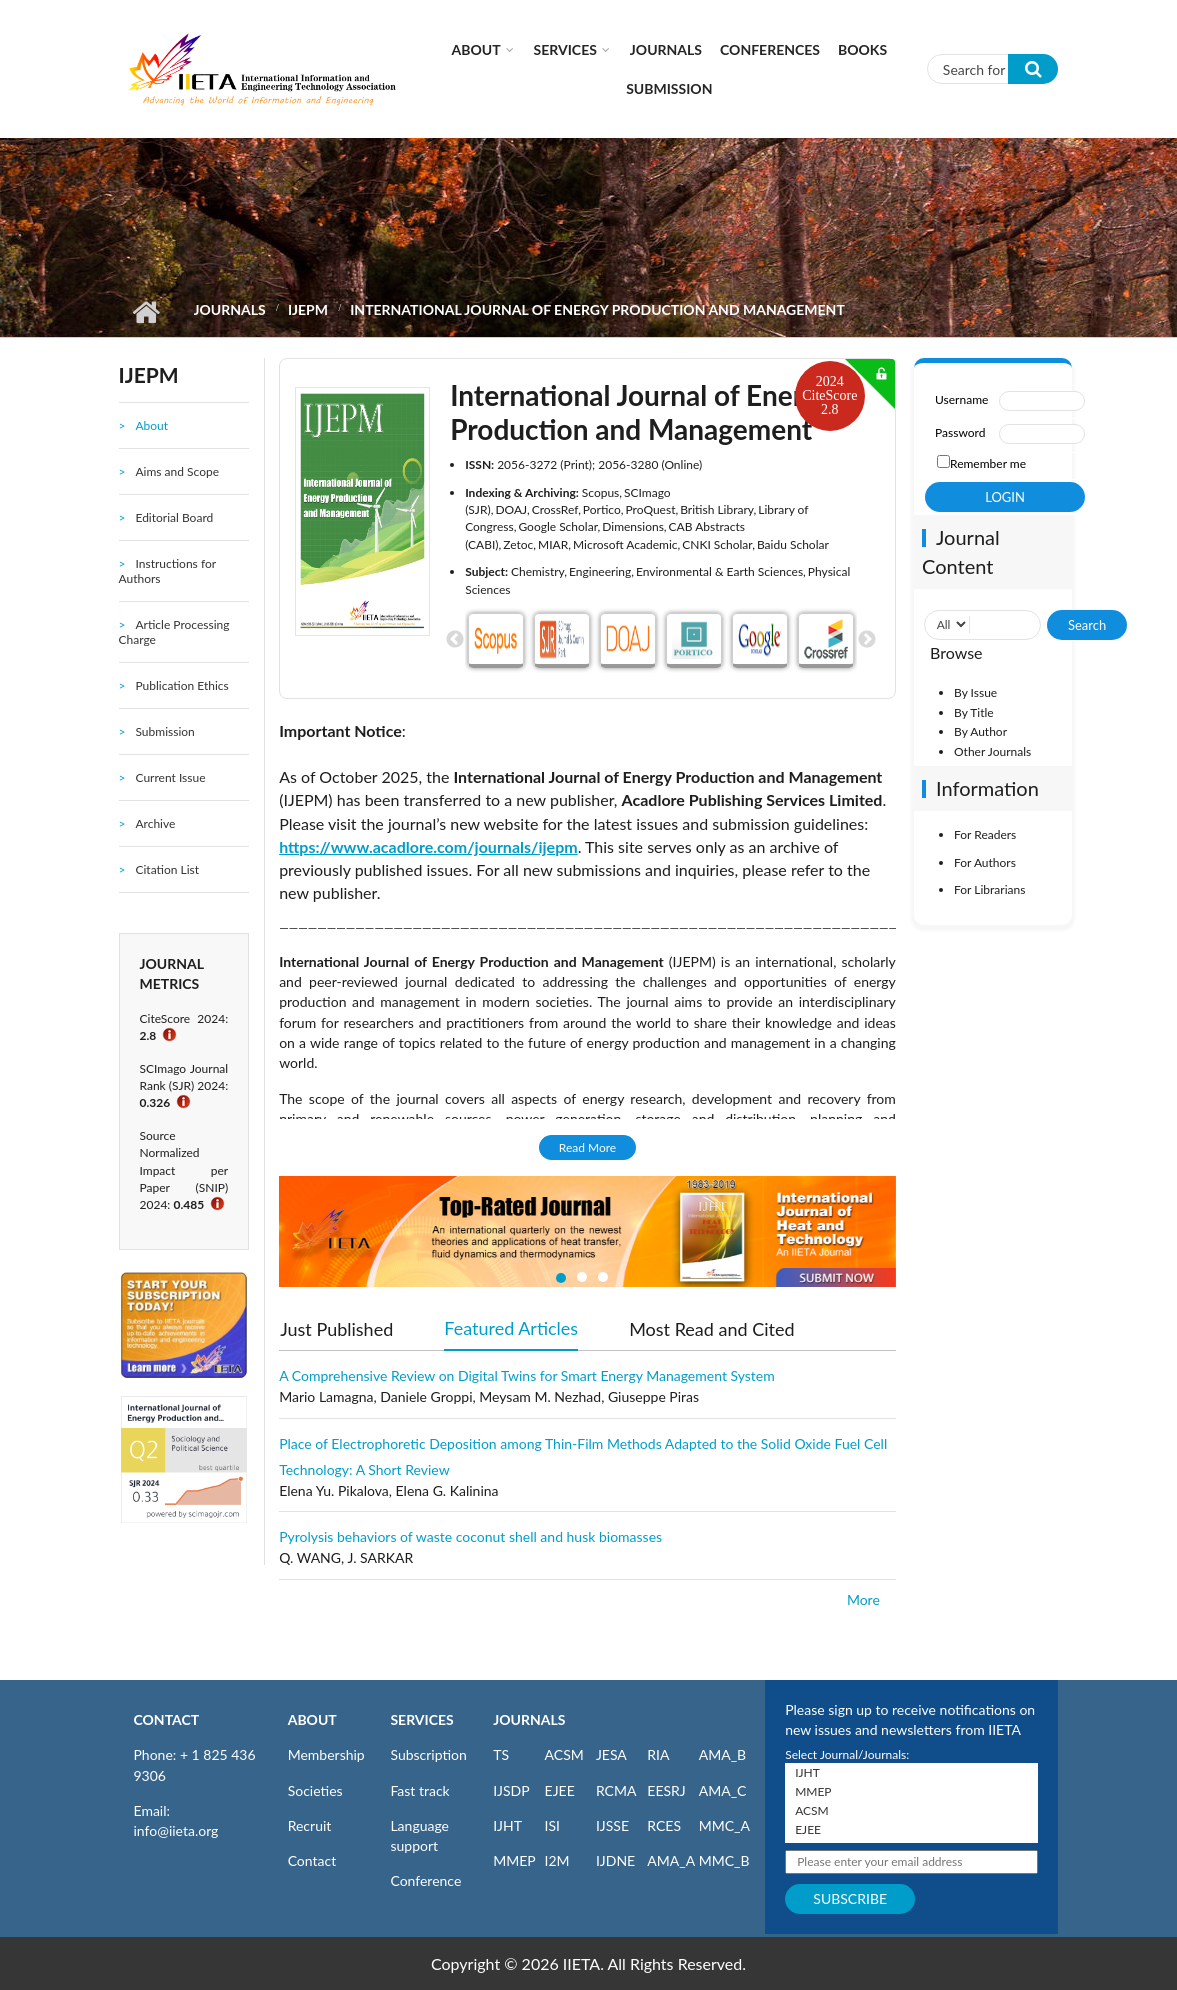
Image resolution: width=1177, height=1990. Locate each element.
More (863, 1599)
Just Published (336, 1329)
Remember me (988, 463)
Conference (425, 1880)
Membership (326, 1754)
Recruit (310, 1825)
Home (146, 312)
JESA (611, 1754)
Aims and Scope (177, 471)
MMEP (514, 1860)
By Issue (975, 692)
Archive (155, 823)
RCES (664, 1825)
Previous (455, 640)
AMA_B (722, 1754)
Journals (666, 49)
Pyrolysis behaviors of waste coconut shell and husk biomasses (470, 1536)
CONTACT (167, 1719)
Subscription (428, 1754)
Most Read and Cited (711, 1329)
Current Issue (170, 777)
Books (862, 49)
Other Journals (992, 751)
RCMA (616, 1790)
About (476, 49)
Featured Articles (511, 1327)
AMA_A (671, 1860)
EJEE (560, 1790)
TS (501, 1754)
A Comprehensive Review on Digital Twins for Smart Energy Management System (527, 1375)
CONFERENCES (770, 49)
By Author (980, 731)
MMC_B (724, 1860)
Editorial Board (174, 517)
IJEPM (308, 309)
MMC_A (724, 1825)
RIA (658, 1754)
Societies (315, 1790)
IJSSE (612, 1825)
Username (961, 399)
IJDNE (615, 1860)
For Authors (985, 862)
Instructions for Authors (167, 571)
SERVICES (421, 1719)
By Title (974, 712)
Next (867, 640)
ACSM (564, 1754)
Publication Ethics (181, 685)
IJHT (507, 1825)
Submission (669, 88)
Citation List (167, 869)
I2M (557, 1860)
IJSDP (511, 1790)
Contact (312, 1860)
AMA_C (723, 1790)
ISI (552, 1825)
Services (565, 49)
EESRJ (666, 1790)
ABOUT (312, 1719)
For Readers (985, 834)
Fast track (419, 1790)
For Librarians (989, 889)
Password (960, 432)
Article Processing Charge (174, 632)
